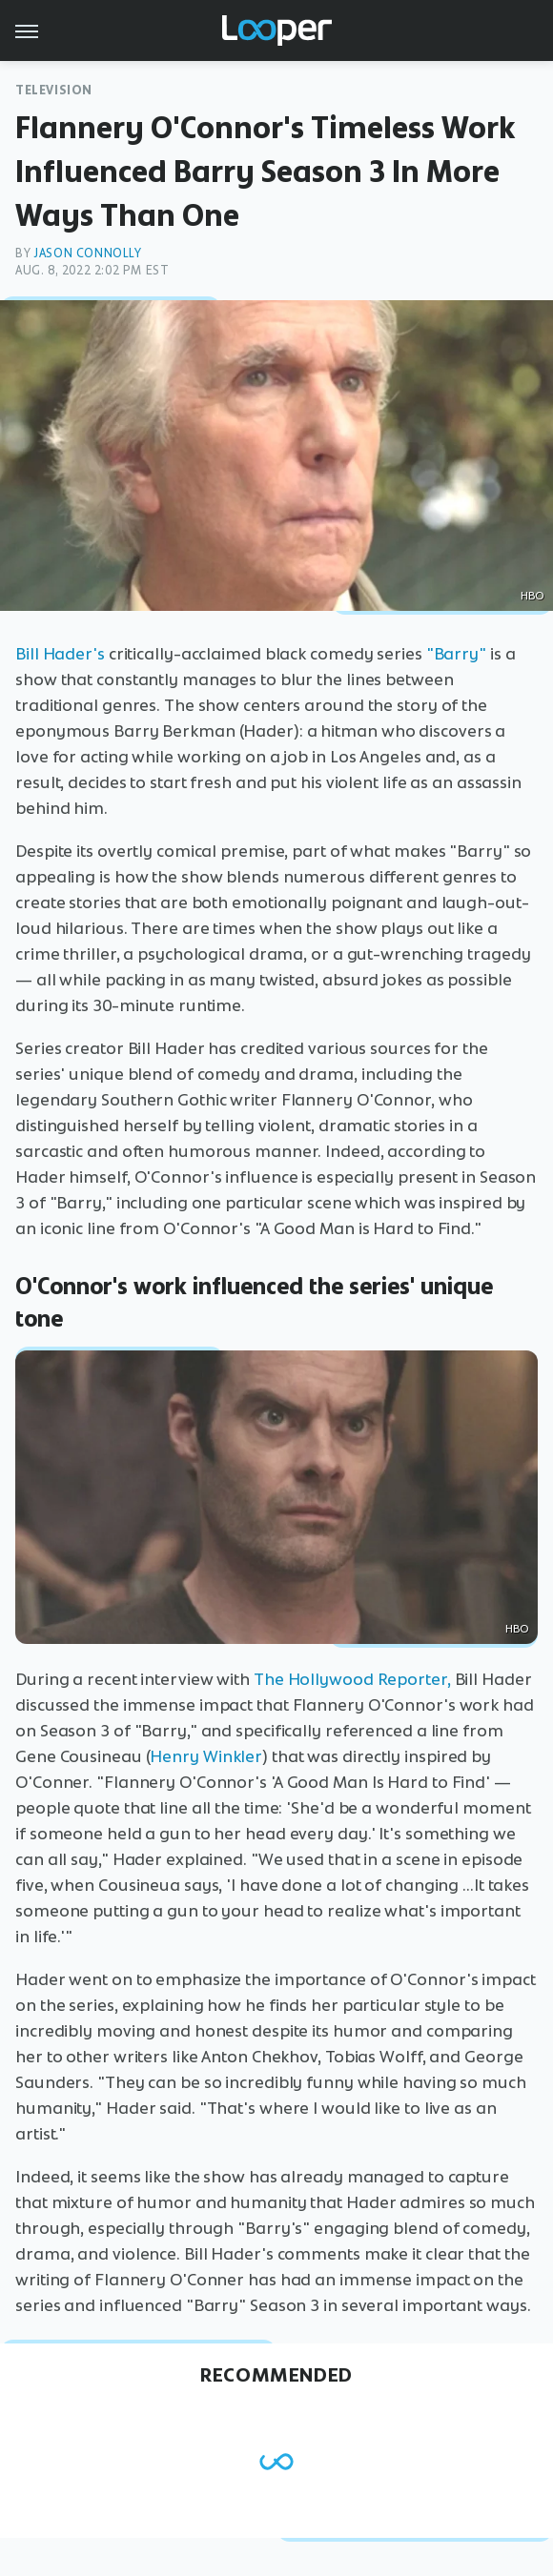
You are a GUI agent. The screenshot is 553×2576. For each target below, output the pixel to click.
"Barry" (456, 653)
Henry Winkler (206, 1756)
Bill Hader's (60, 653)
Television (53, 90)
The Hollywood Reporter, (352, 1679)
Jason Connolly (87, 253)
